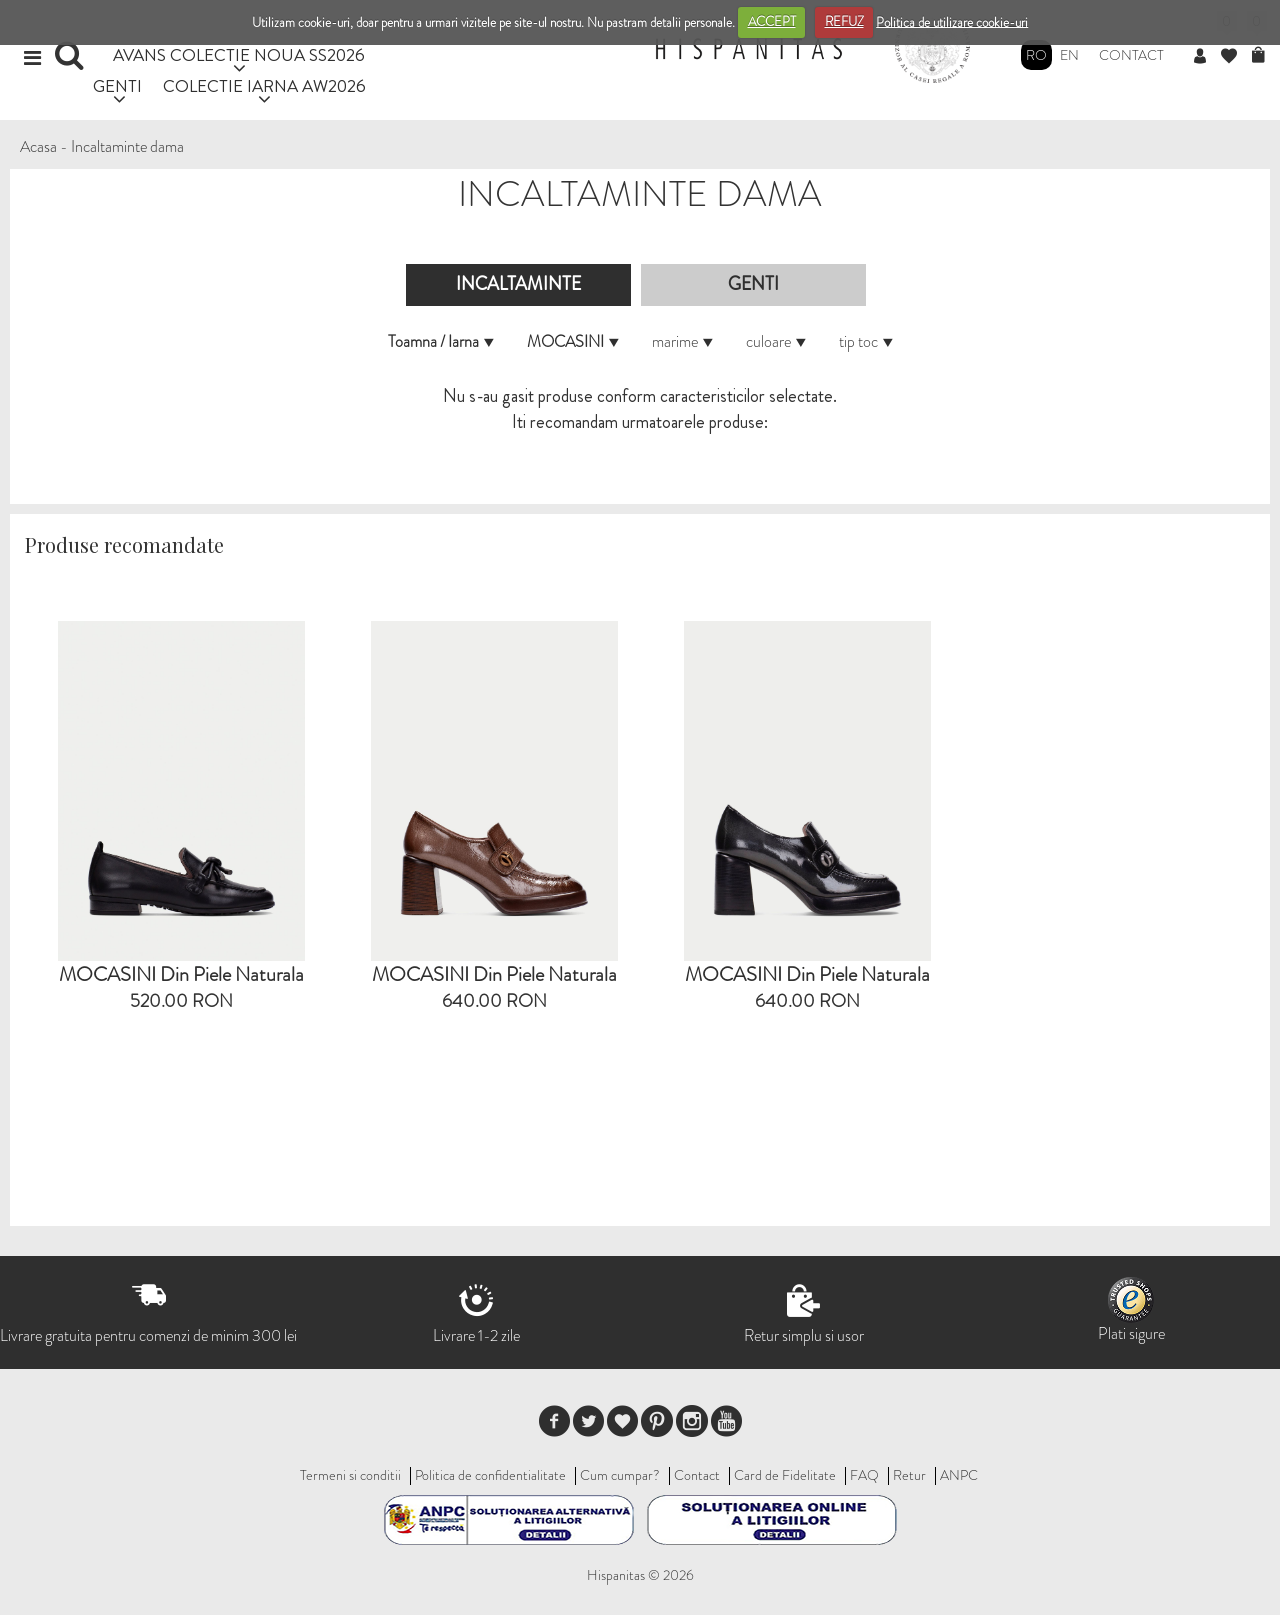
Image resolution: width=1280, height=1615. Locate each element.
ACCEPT (772, 21)
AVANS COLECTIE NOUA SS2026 (239, 54)
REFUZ (844, 21)
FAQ (864, 1475)
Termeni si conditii (350, 1475)
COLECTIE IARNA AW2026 (264, 85)
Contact (1131, 55)
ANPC (959, 1475)
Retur (909, 1475)
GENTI (117, 85)
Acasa (38, 146)
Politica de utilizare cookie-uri (952, 21)
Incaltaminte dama (127, 146)
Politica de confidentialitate (490, 1475)
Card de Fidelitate (785, 1475)
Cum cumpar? (620, 1475)
